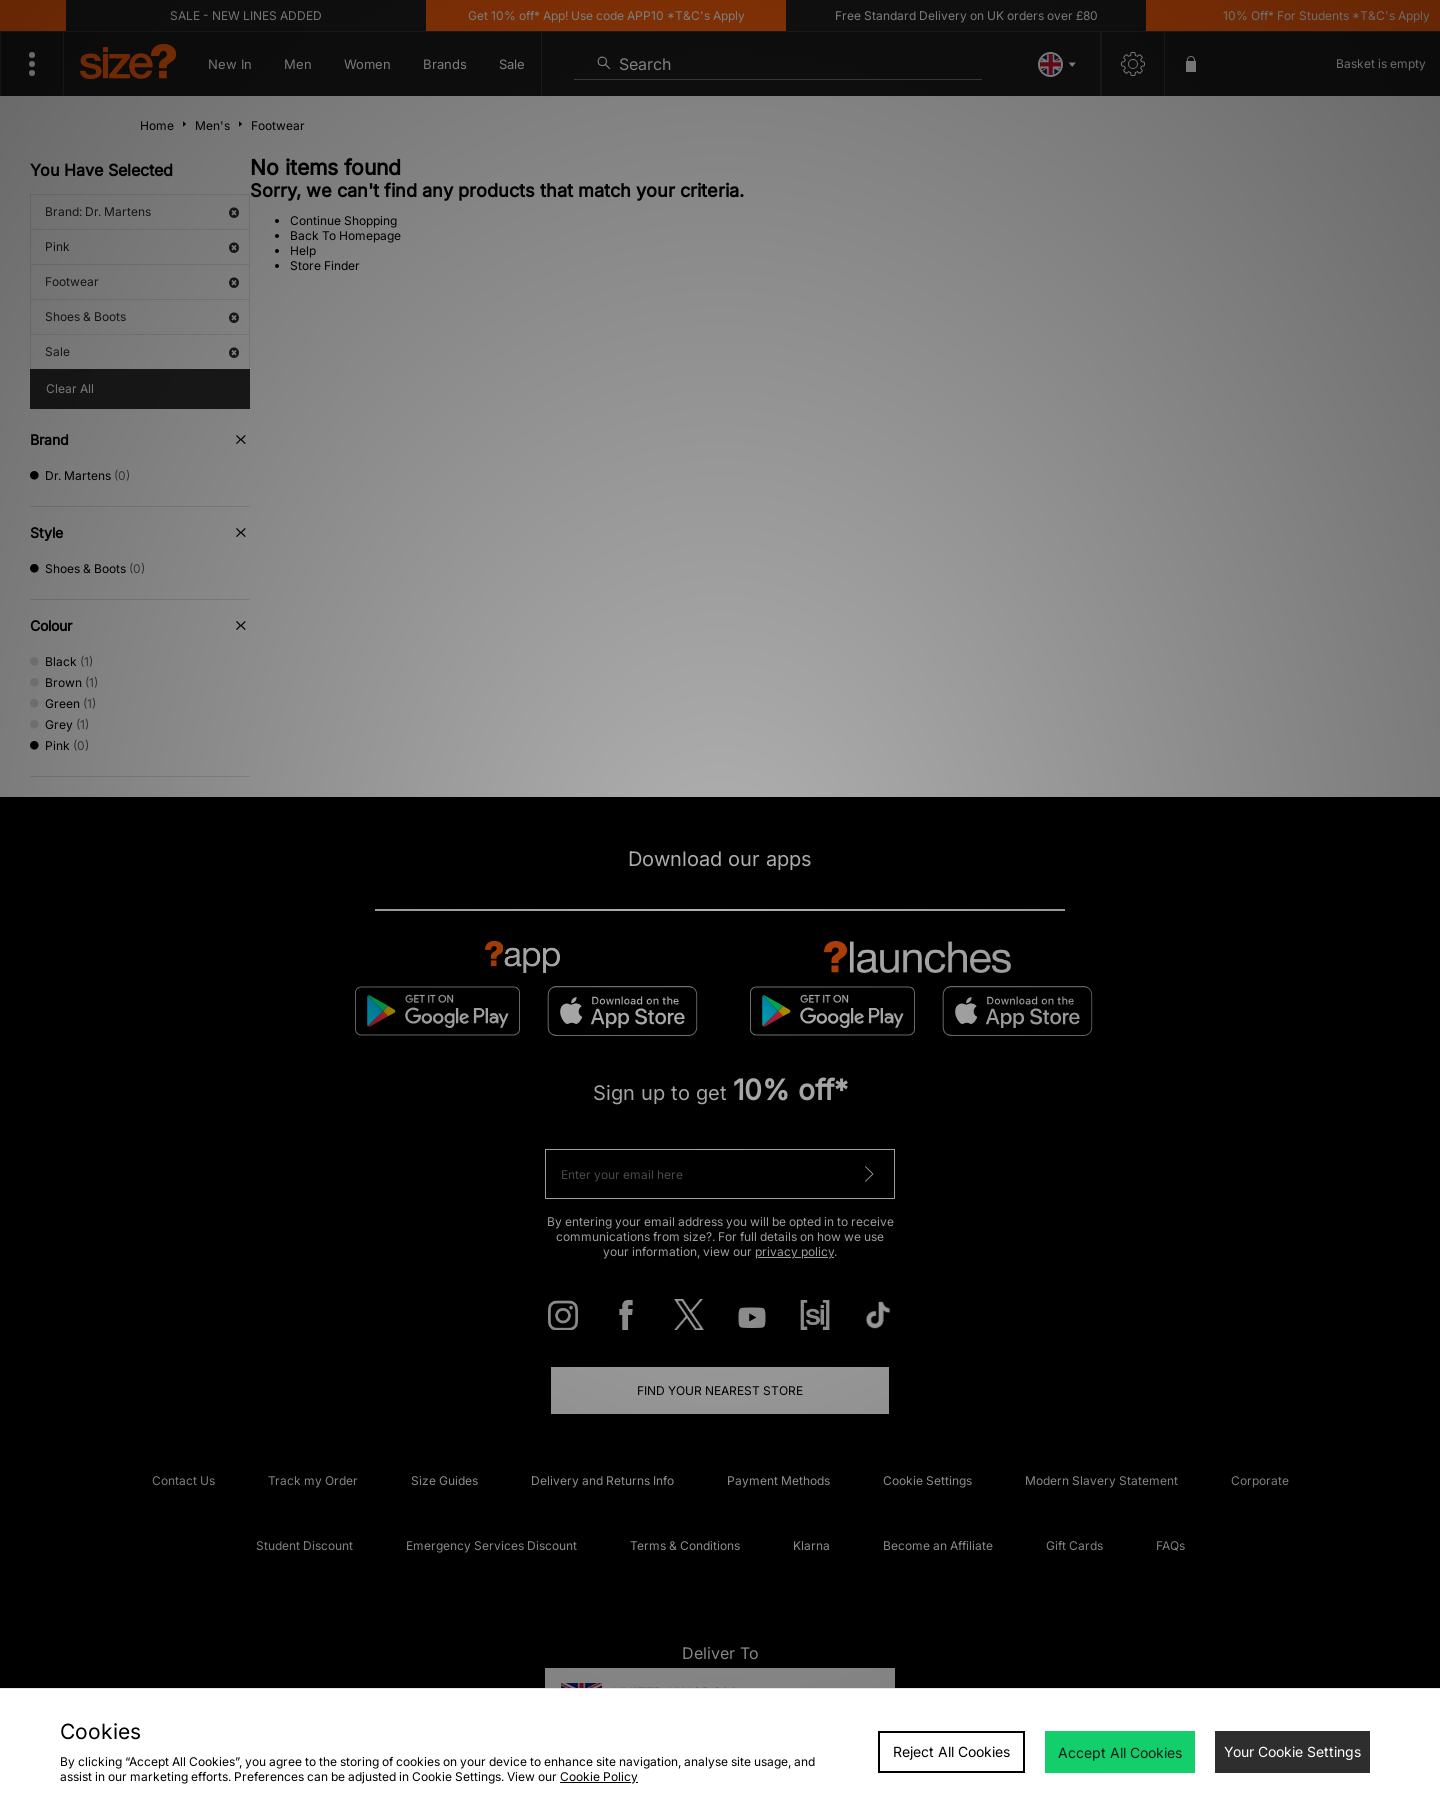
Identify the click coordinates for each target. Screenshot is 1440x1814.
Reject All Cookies (951, 1751)
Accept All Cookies (1120, 1752)
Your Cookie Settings (1292, 1751)
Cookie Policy (599, 1776)
